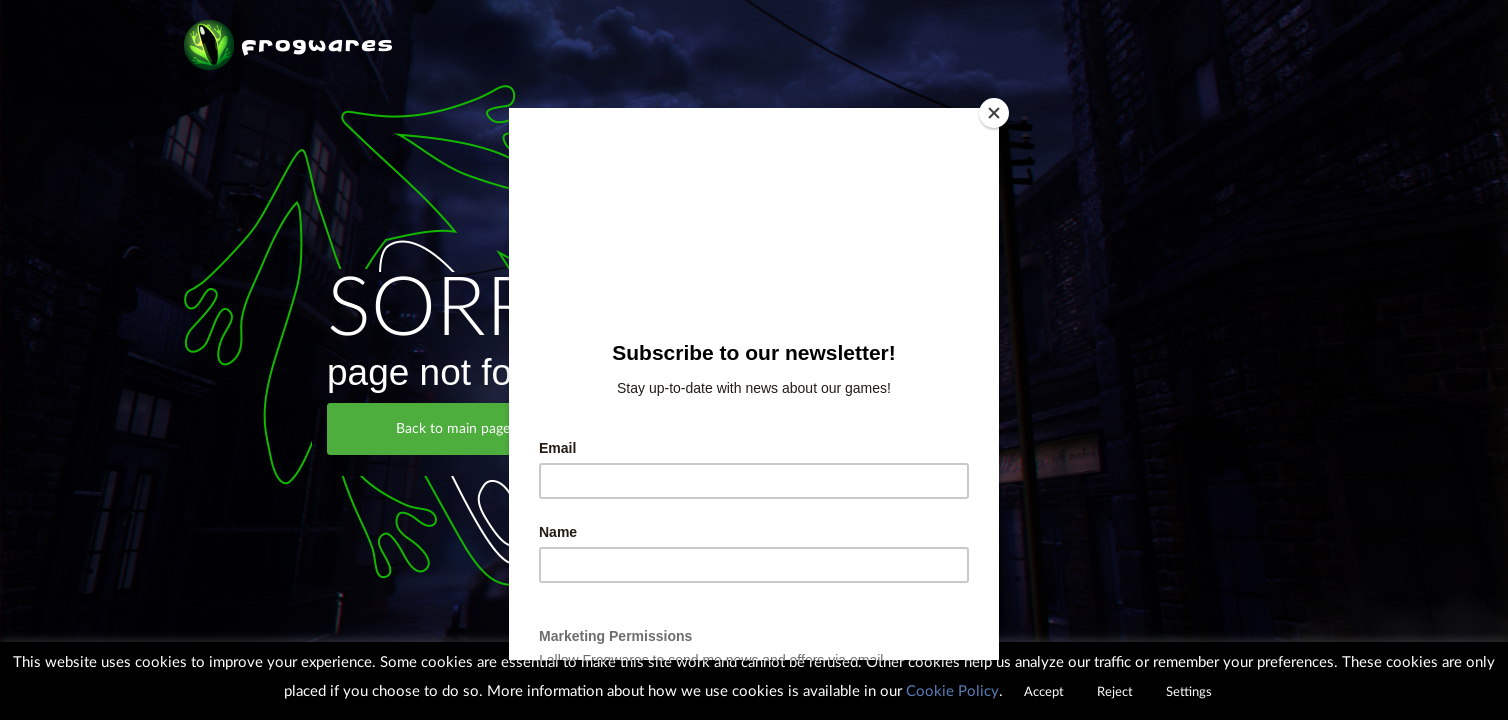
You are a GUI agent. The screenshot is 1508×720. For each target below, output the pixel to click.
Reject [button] (1115, 692)
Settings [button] (1189, 692)
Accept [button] (1044, 692)
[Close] (994, 113)
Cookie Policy (952, 691)
